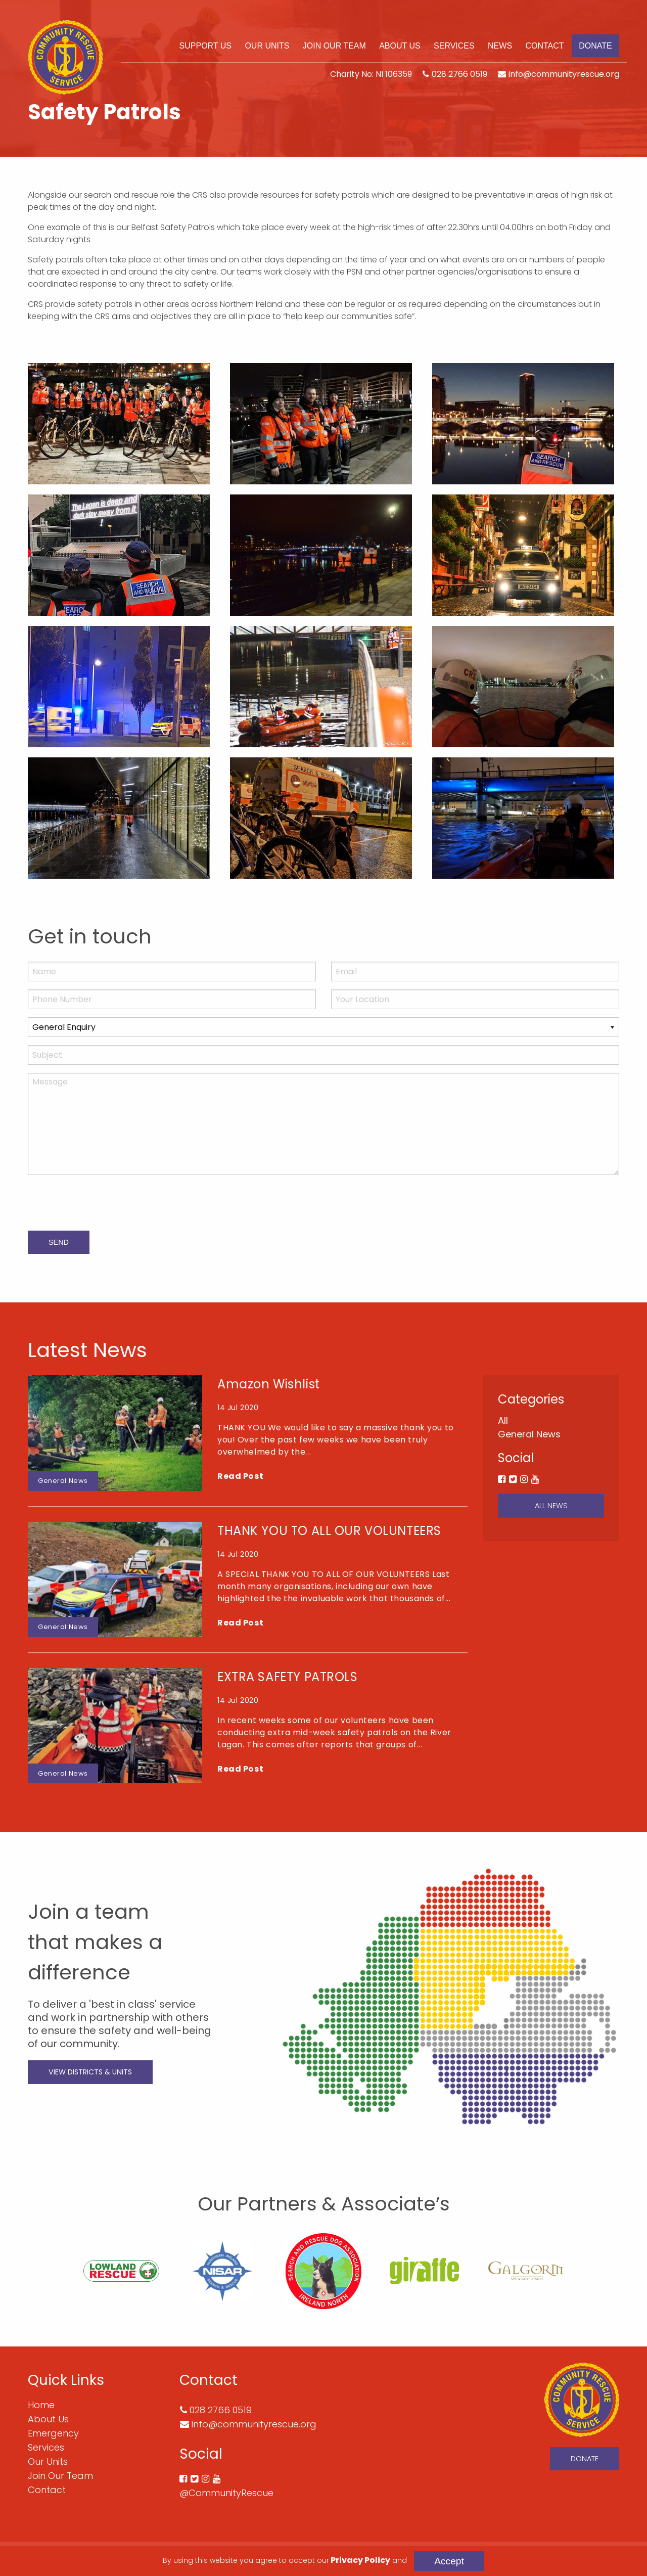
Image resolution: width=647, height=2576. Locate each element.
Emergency (53, 2433)
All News (551, 1506)
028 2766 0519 (459, 74)
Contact (544, 45)
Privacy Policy (359, 2560)
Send (59, 1242)
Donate (595, 45)
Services (454, 45)
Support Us (205, 45)
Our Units (267, 45)
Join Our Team (334, 45)
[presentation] (104, 1203)
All (503, 1420)
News (500, 45)
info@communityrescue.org (564, 74)
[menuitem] (205, 45)
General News (529, 1434)
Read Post (240, 1476)
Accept (449, 2561)
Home (41, 2405)
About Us (400, 45)
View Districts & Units (90, 2072)
